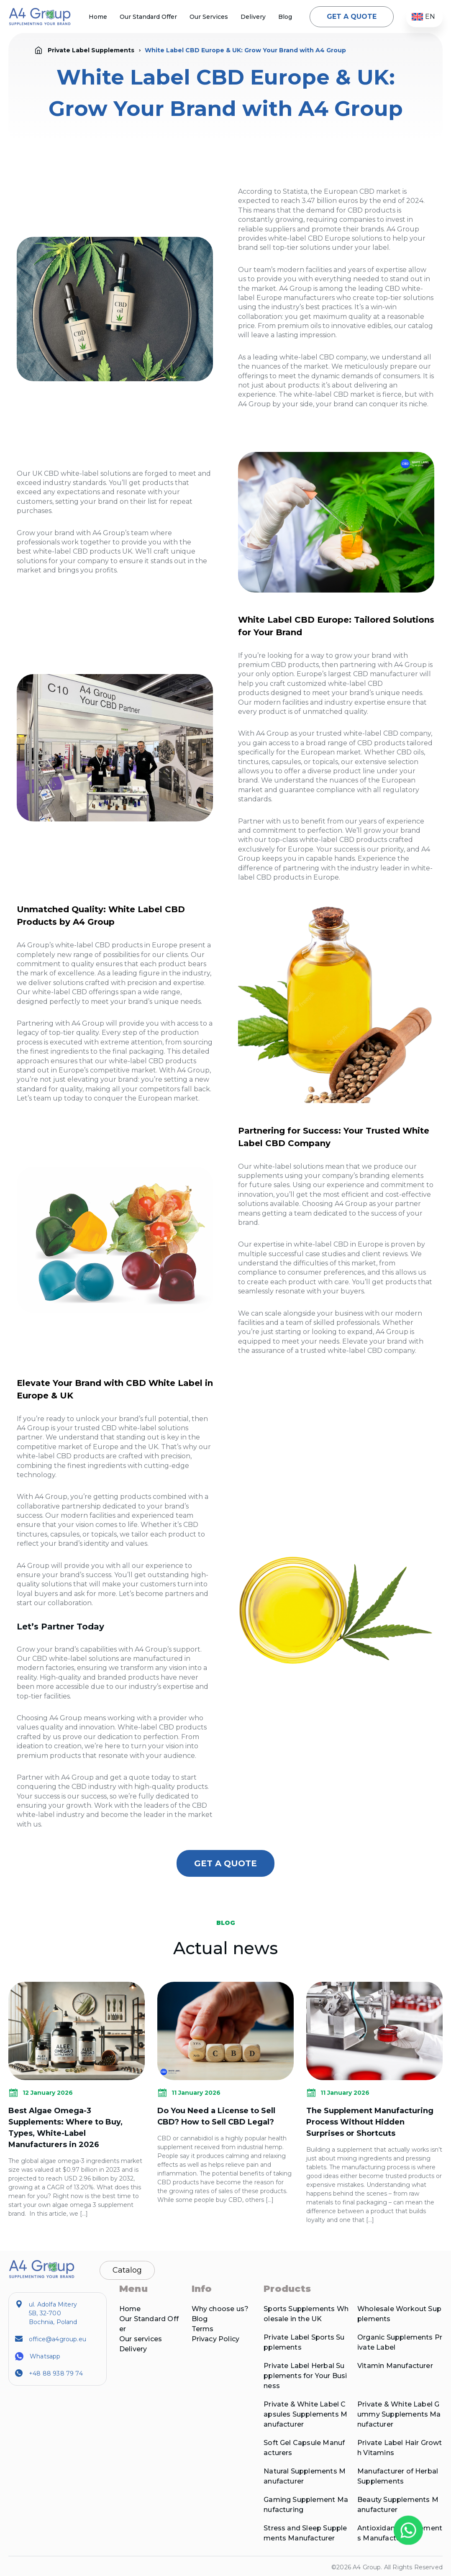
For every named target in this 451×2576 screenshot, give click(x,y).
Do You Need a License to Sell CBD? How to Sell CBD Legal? (216, 2116)
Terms (203, 2329)
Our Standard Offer (148, 17)
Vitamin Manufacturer (395, 2366)
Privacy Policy (216, 2339)
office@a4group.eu (57, 2339)
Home (98, 17)
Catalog (127, 2270)
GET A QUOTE (352, 17)
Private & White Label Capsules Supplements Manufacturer (305, 2414)
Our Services (209, 17)
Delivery (253, 17)
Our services (140, 2339)
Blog (285, 17)
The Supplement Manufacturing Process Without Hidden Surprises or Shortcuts (369, 2122)
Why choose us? (220, 2309)
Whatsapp (45, 2356)
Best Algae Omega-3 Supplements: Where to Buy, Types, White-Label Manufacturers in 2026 (65, 2127)
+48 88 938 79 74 (56, 2373)
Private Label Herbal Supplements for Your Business (305, 2376)
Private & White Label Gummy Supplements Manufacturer (399, 2414)
